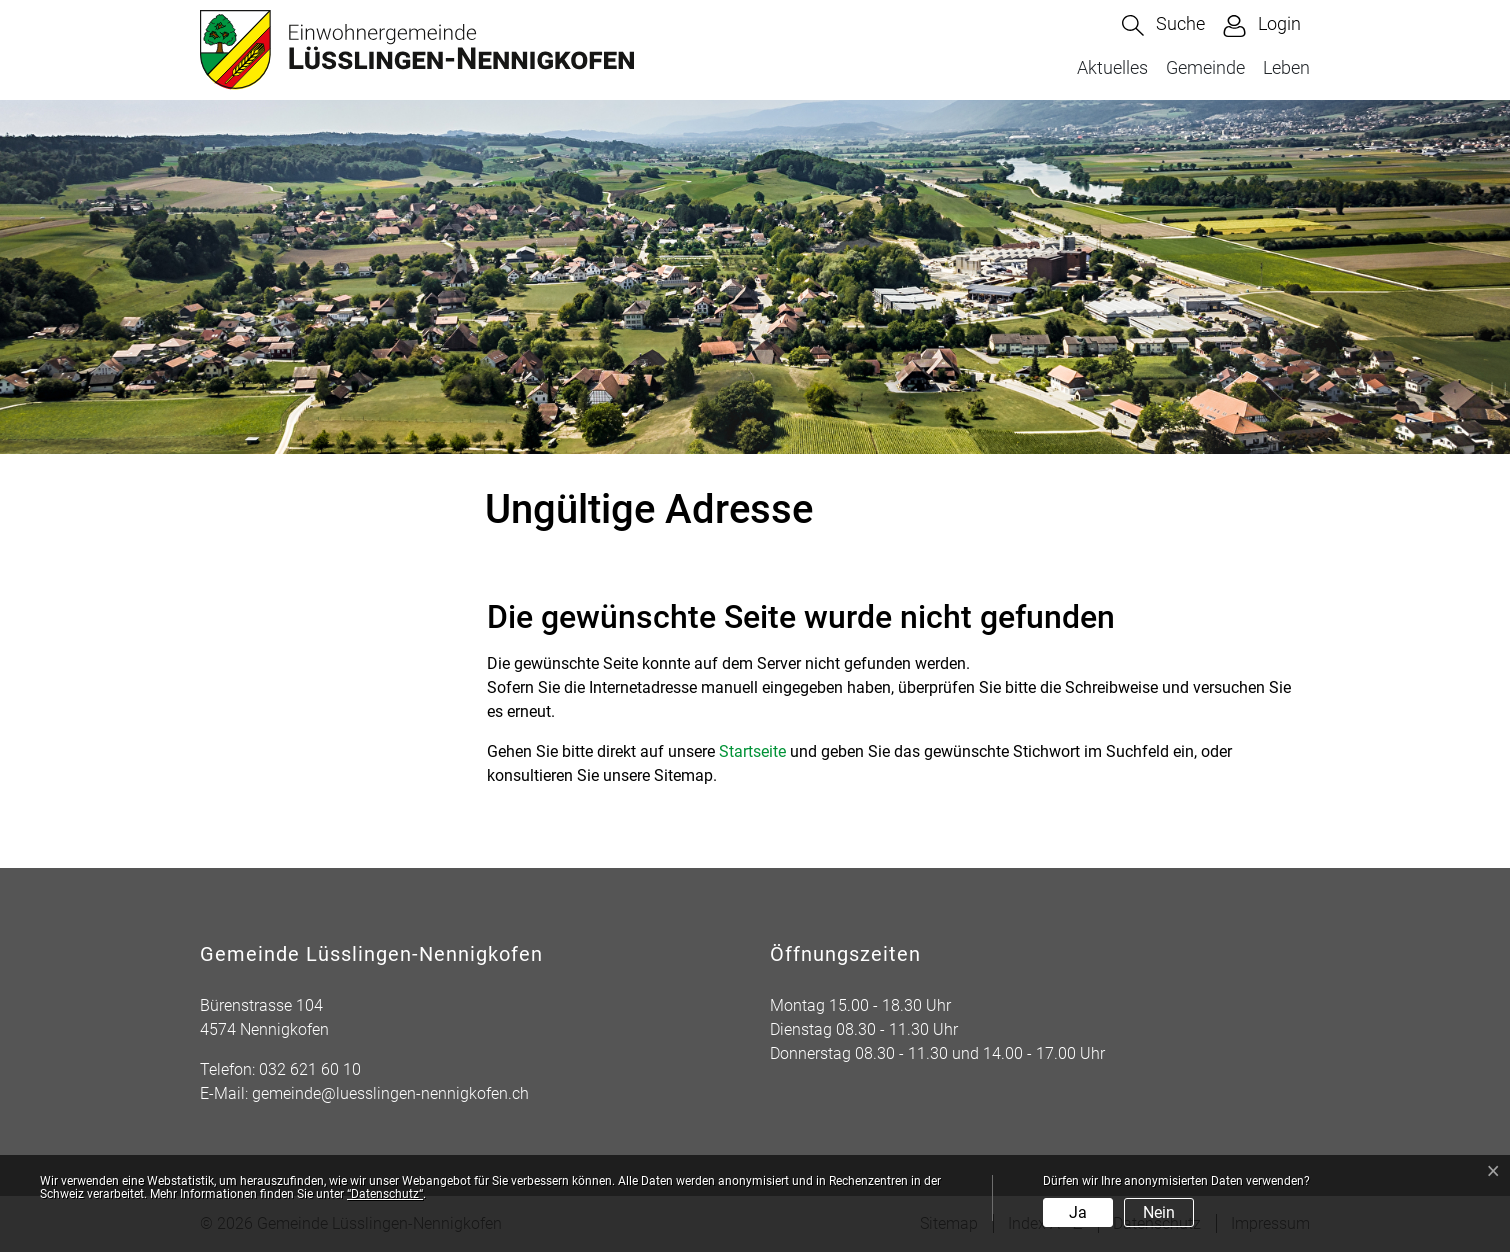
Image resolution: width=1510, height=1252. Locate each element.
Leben (1286, 67)
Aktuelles (1112, 67)
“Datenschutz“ (385, 1194)
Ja (1078, 1212)
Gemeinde (1205, 67)
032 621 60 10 (310, 1069)
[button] (1163, 25)
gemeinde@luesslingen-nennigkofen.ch (390, 1093)
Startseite (752, 751)
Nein (1159, 1212)
